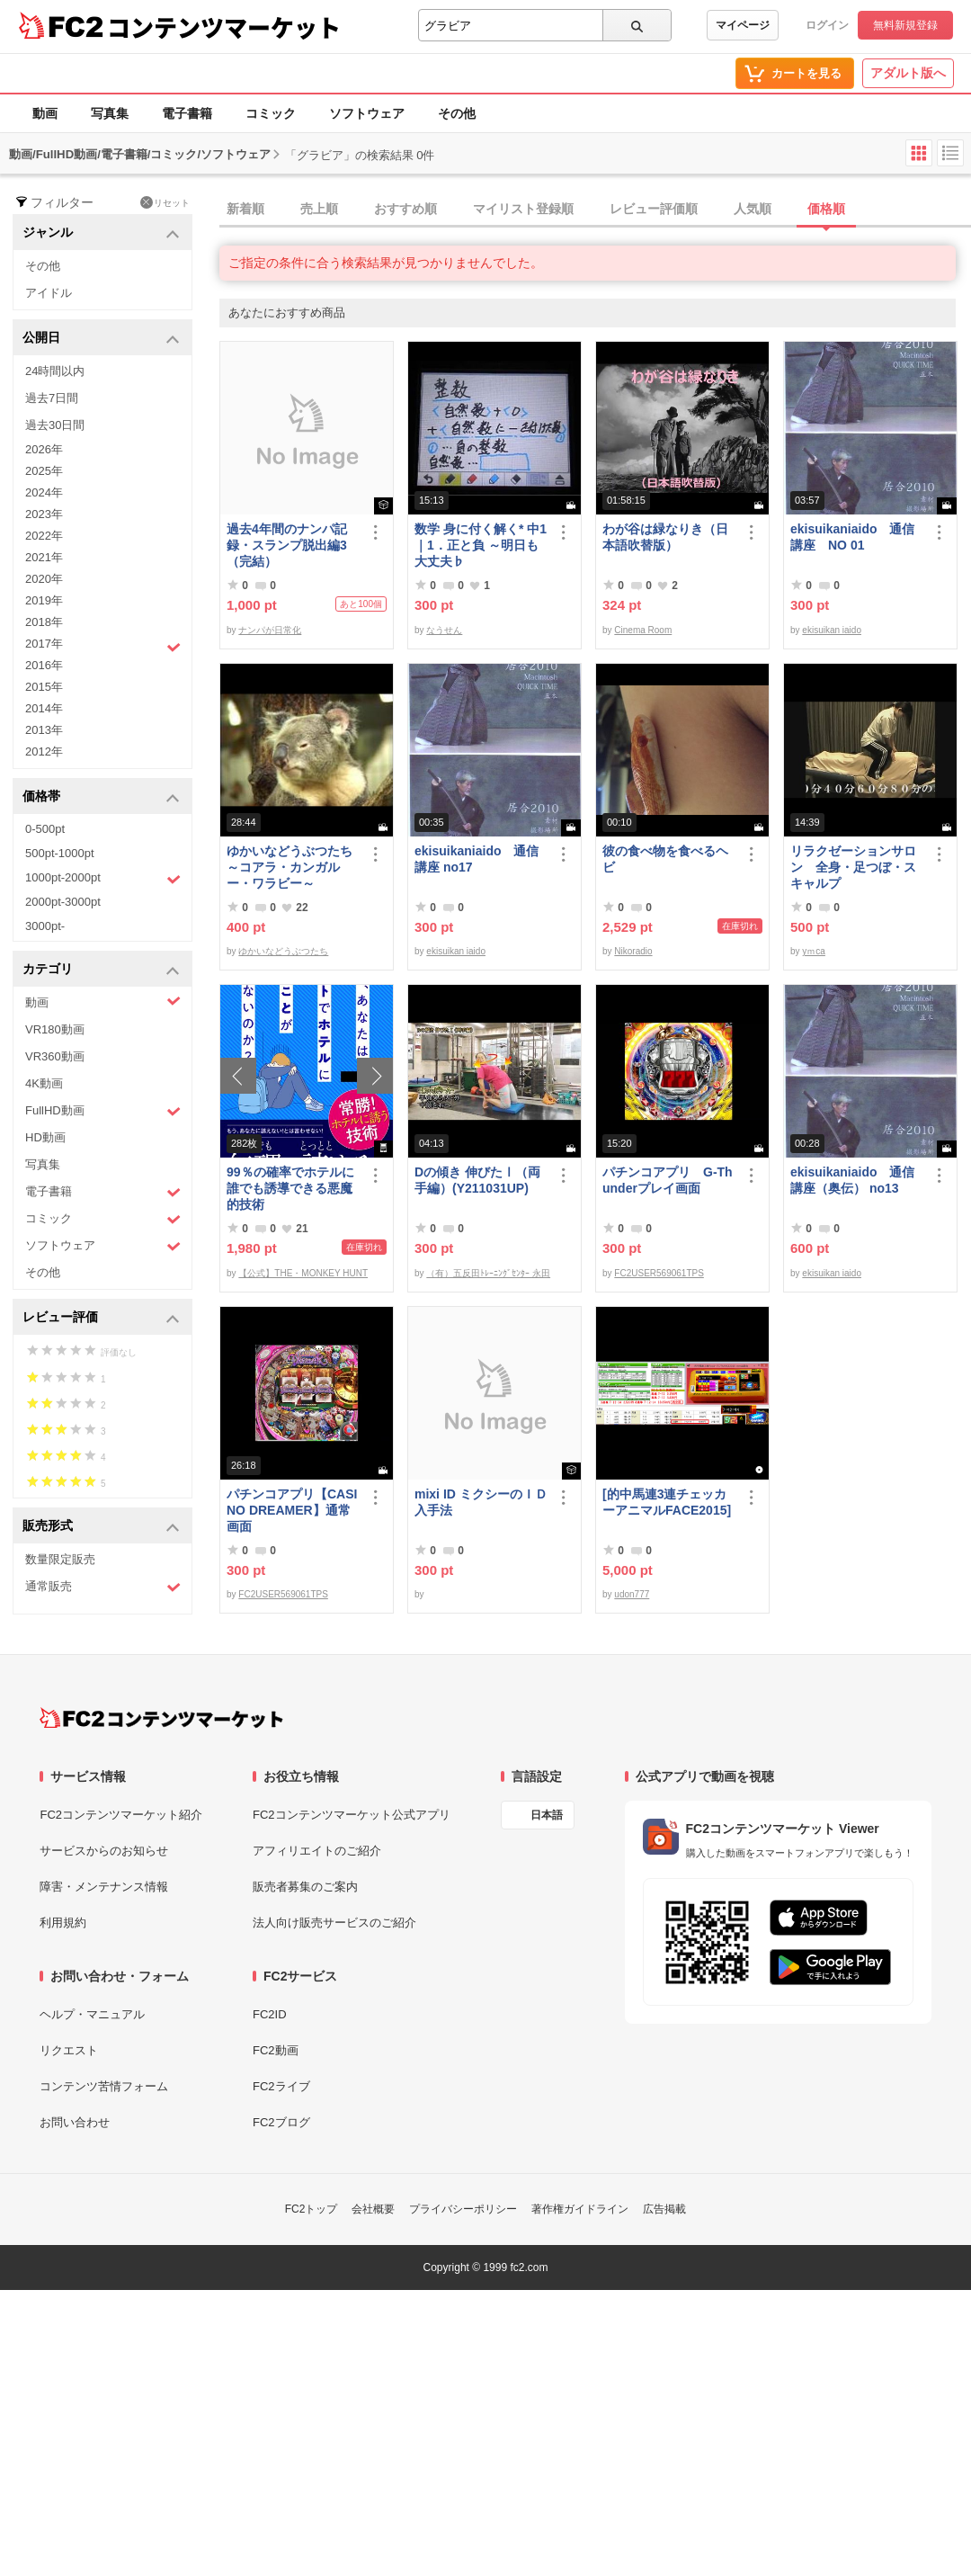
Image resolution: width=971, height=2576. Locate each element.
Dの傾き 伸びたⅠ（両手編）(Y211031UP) (477, 1180)
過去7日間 (51, 398)
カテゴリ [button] (101, 970)
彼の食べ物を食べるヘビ (665, 859)
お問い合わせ (75, 2122)
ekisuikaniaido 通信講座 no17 (476, 859)
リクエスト (69, 2050)
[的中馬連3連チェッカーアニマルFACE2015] (666, 1502)
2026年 (44, 449)
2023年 (44, 514)
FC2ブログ (281, 2122)
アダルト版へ (908, 73)
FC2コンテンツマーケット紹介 (121, 1814)
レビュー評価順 (654, 208)
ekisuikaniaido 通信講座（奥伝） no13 (852, 1180)
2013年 (44, 730)
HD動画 (45, 1137)
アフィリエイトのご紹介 (317, 1850)
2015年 (44, 686)
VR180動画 (55, 1029)
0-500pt (45, 829)
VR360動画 (55, 1056)
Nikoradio (633, 951)
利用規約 (63, 1922)
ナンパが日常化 (269, 630)
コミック (270, 113)
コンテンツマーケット (224, 27)
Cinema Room (643, 630)
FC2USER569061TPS (659, 1273)
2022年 (44, 535)
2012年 (44, 751)
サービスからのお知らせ (104, 1850)
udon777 (631, 1594)
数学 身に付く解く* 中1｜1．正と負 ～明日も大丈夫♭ (480, 545)
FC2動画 (275, 2050)
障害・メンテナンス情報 (104, 1886)
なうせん (444, 630)
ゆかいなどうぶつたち (283, 951)
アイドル (48, 293)
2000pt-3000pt (63, 901)
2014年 (44, 708)
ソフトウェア (367, 113)
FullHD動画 (103, 1111)
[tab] (595, 210)
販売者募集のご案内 (305, 1886)
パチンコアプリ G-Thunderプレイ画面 (667, 1180)
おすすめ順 (405, 208)
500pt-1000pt (59, 853)
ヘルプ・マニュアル (92, 2014)
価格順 (826, 208)
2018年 (44, 622)
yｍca (813, 951)
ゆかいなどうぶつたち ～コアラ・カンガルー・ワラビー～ (293, 867)
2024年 (44, 492)
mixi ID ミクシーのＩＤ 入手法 (481, 1502)
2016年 (44, 665)
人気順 (752, 208)
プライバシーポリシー (463, 2209)
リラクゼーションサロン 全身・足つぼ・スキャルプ (853, 867)
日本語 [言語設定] (546, 1815)
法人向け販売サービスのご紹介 (334, 1922)
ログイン (827, 25)
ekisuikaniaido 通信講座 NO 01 (852, 537)
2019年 (44, 600)
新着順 (245, 208)
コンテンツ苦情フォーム (104, 2086)
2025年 (44, 471)
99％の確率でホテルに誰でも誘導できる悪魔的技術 (290, 1188)
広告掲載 (664, 2209)
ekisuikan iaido (831, 630)
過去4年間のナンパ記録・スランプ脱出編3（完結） (287, 545)
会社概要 (373, 2209)
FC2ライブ (281, 2086)
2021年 (44, 557)
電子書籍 (187, 113)
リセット (165, 202)
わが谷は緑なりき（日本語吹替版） (665, 537)
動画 (45, 113)
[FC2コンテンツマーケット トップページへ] (161, 1718)
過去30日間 (55, 425)
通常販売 (103, 1587)
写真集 (110, 113)
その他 (457, 113)
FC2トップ (311, 2209)
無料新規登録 (905, 25)
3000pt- (45, 926)
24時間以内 (55, 371)
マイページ (743, 25)
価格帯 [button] (101, 797)
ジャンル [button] (101, 233)
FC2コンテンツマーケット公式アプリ (351, 1814)
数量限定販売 (60, 1559)
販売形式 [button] (101, 1526)
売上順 (319, 208)
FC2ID (270, 2014)
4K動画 (44, 1083)
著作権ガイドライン (579, 2209)
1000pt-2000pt (103, 879)
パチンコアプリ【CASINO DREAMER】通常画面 (292, 1510)
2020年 (44, 579)
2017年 (103, 646)
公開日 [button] (101, 338)
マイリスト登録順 (523, 208)
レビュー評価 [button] (101, 1318)
